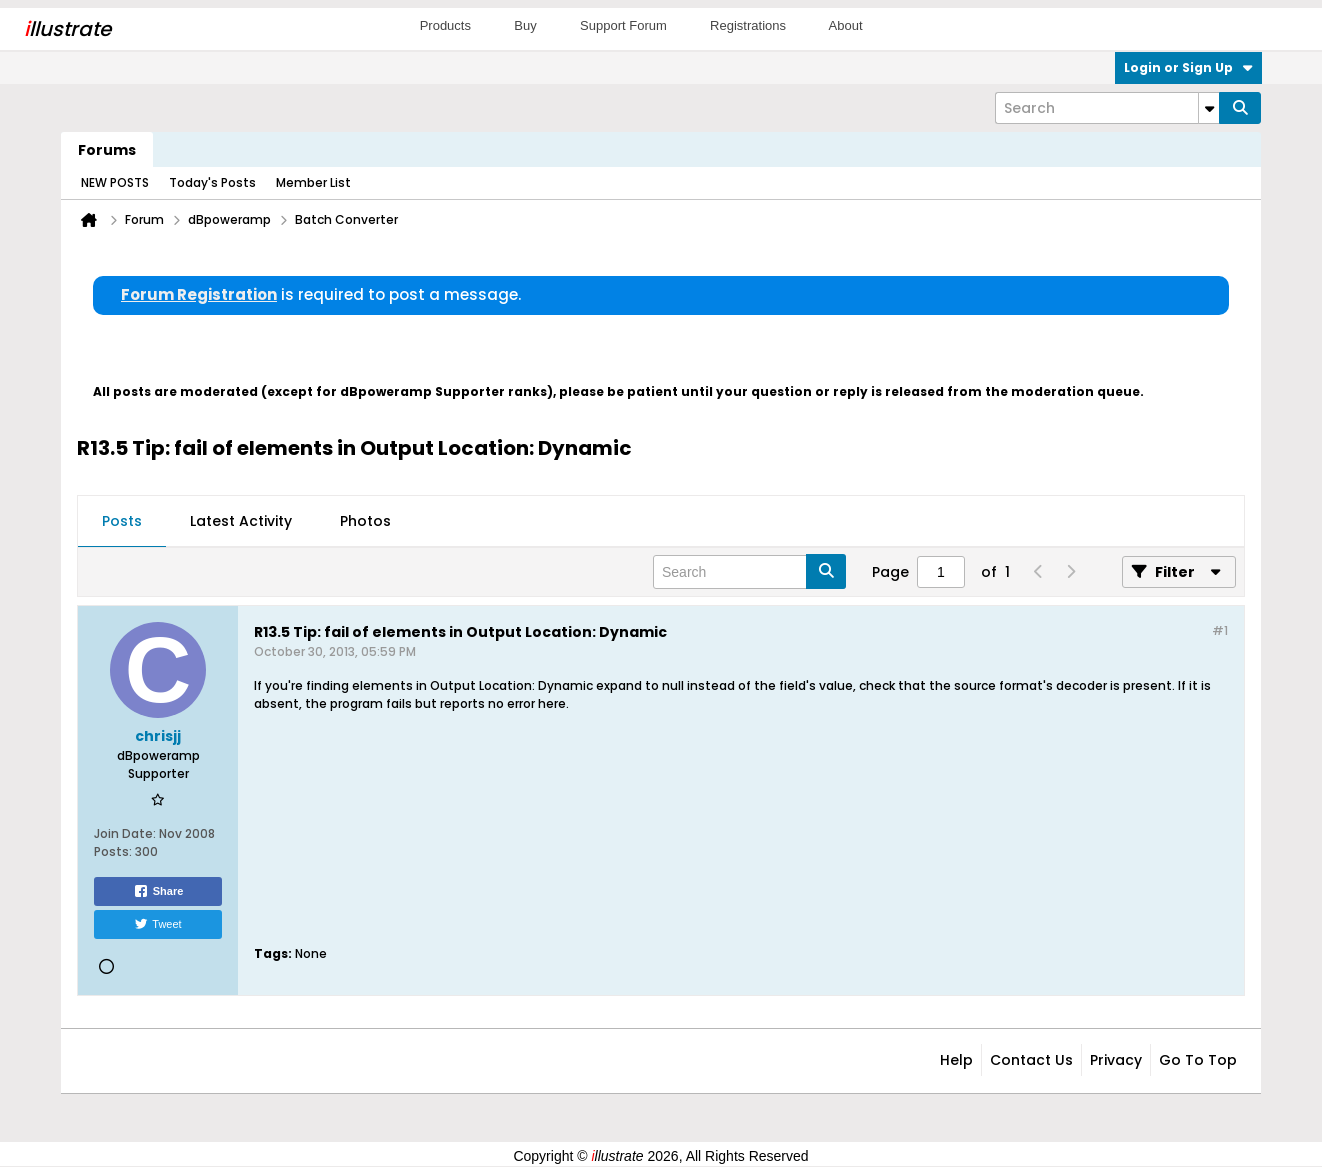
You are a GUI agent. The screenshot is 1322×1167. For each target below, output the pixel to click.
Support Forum (623, 25)
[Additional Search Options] (1209, 108)
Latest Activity (241, 521)
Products (445, 25)
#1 (1220, 630)
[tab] (122, 522)
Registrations (748, 25)
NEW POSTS (115, 182)
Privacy (1116, 1060)
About (846, 25)
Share (158, 891)
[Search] (1107, 108)
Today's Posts (212, 182)
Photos (365, 521)
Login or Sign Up (1188, 67)
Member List (313, 182)
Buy (525, 25)
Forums (107, 150)
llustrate (67, 29)
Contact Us (1031, 1060)
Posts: (113, 851)
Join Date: (125, 833)
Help (956, 1060)
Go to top (1198, 1060)
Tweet (157, 924)
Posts (122, 521)
